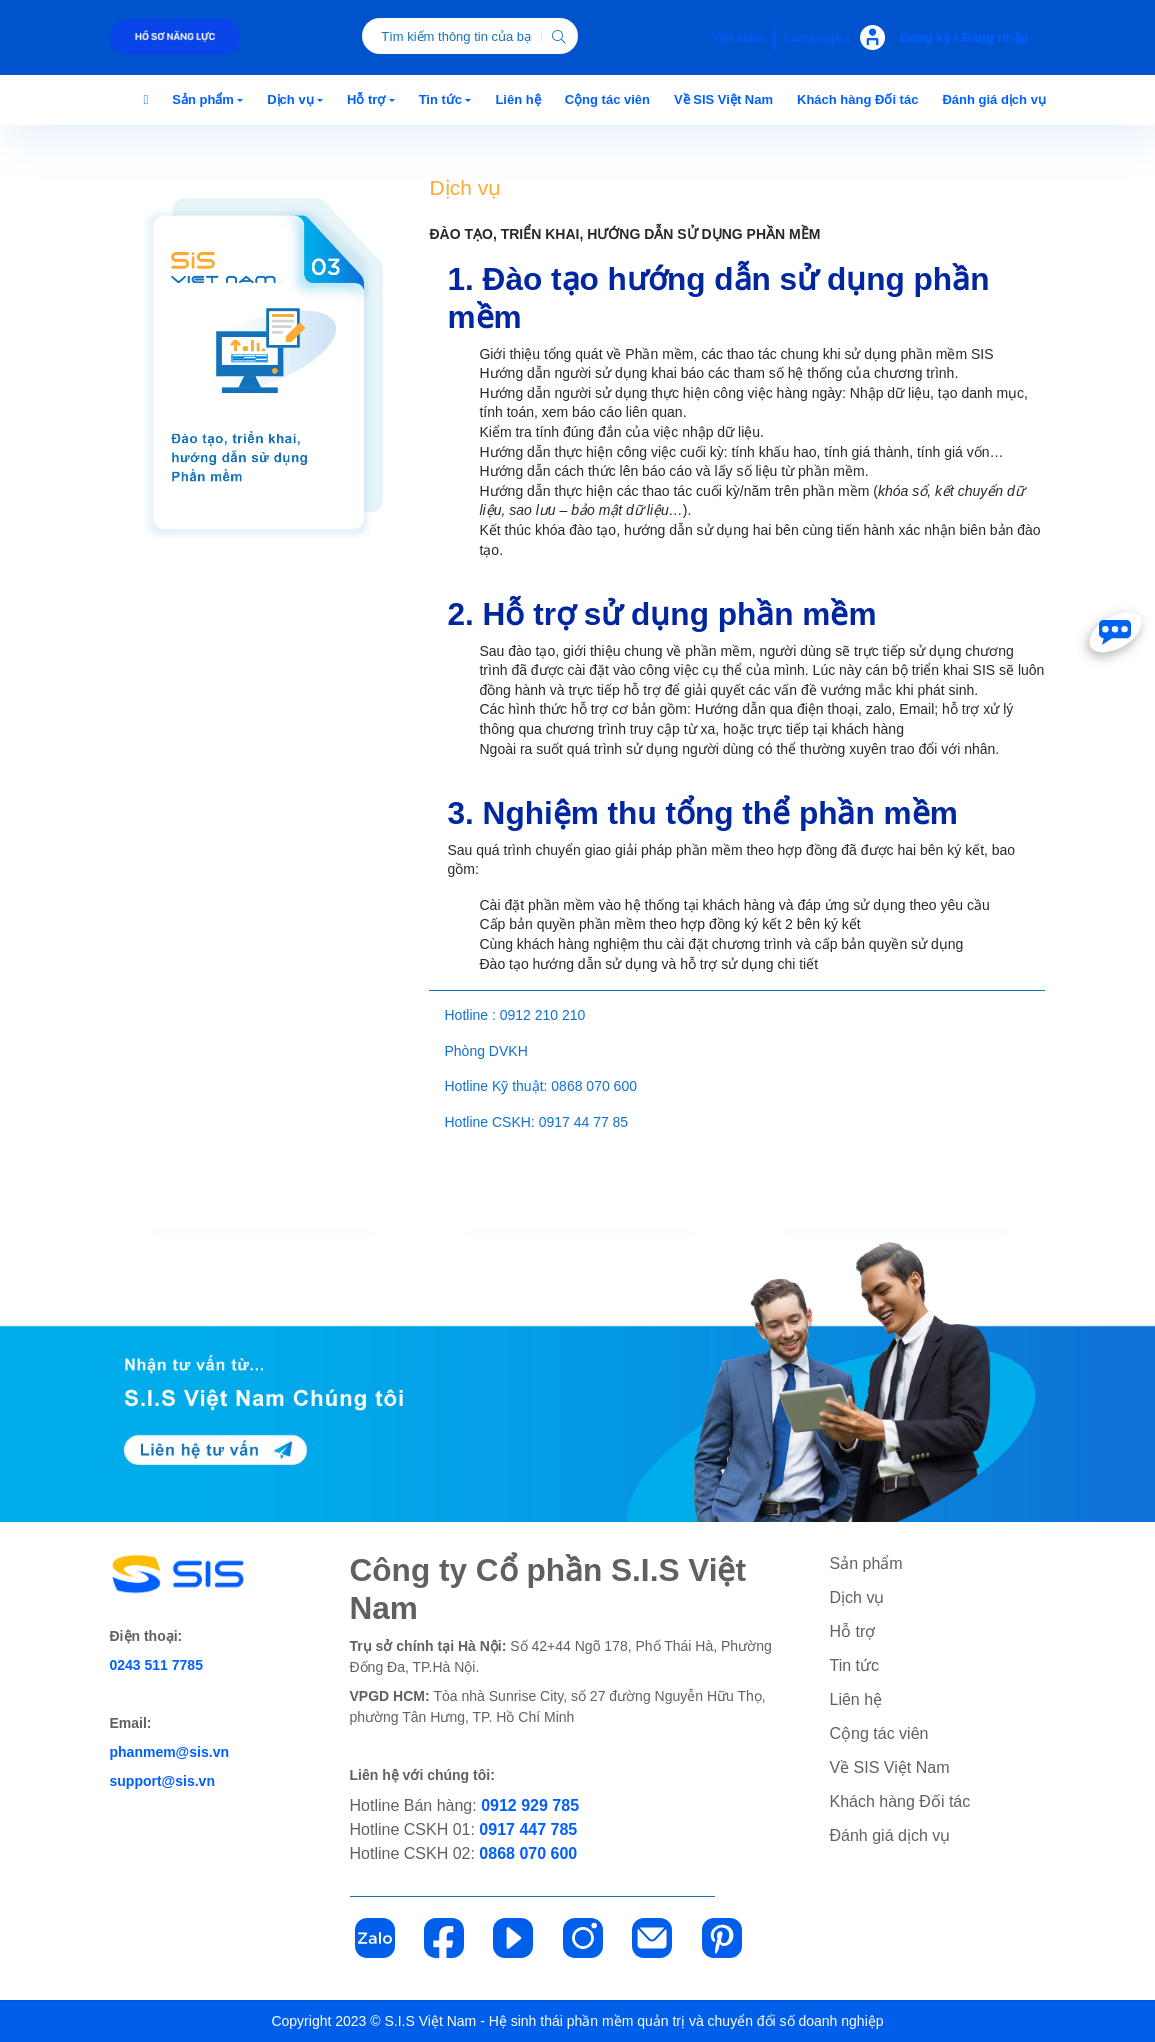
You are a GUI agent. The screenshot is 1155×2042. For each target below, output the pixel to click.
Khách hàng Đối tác (900, 1801)
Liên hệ (856, 1699)
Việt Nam (737, 37)
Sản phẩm (866, 1563)
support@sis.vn (162, 1781)
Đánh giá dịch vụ (890, 1835)
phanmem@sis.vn (169, 1752)
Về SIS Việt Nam (890, 1767)
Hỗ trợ (853, 1631)
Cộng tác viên (879, 1733)
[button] (207, 100)
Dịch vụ (857, 1597)
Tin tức (855, 1665)
